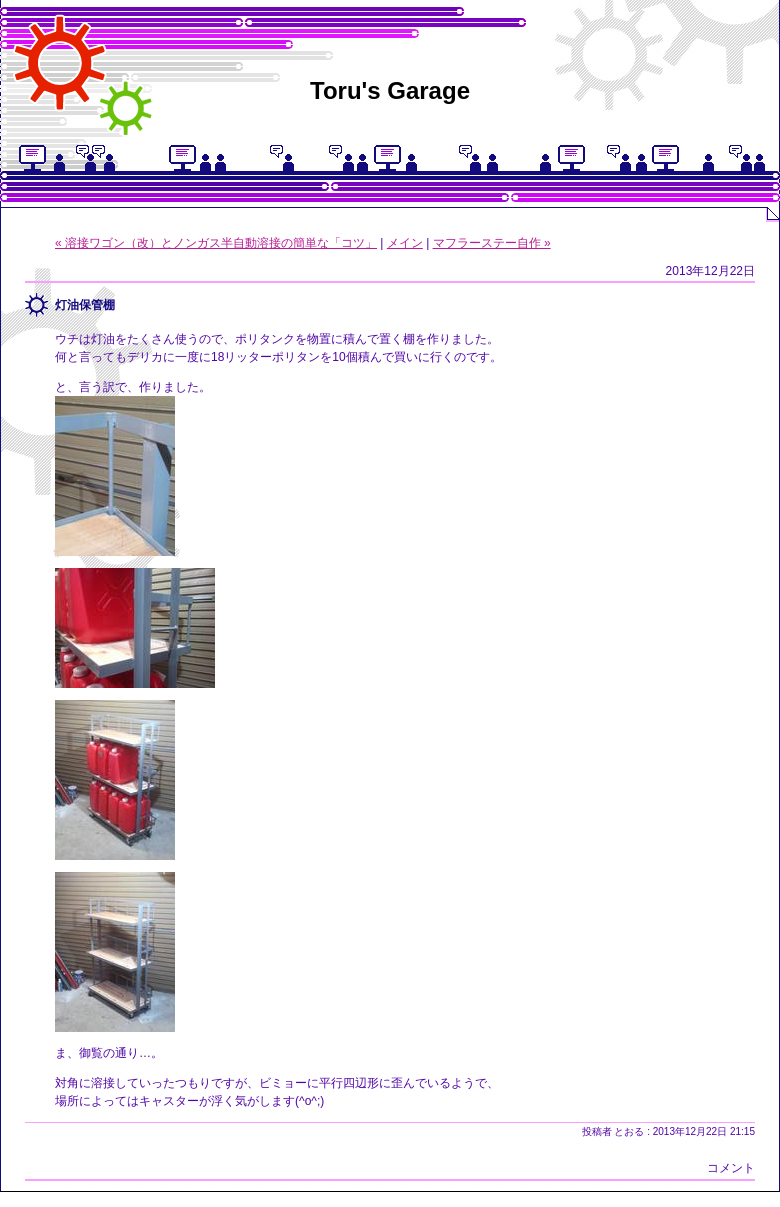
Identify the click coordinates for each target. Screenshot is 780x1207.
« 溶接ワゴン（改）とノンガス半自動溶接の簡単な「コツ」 (216, 243)
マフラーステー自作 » (492, 243)
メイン (405, 243)
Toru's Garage (390, 90)
